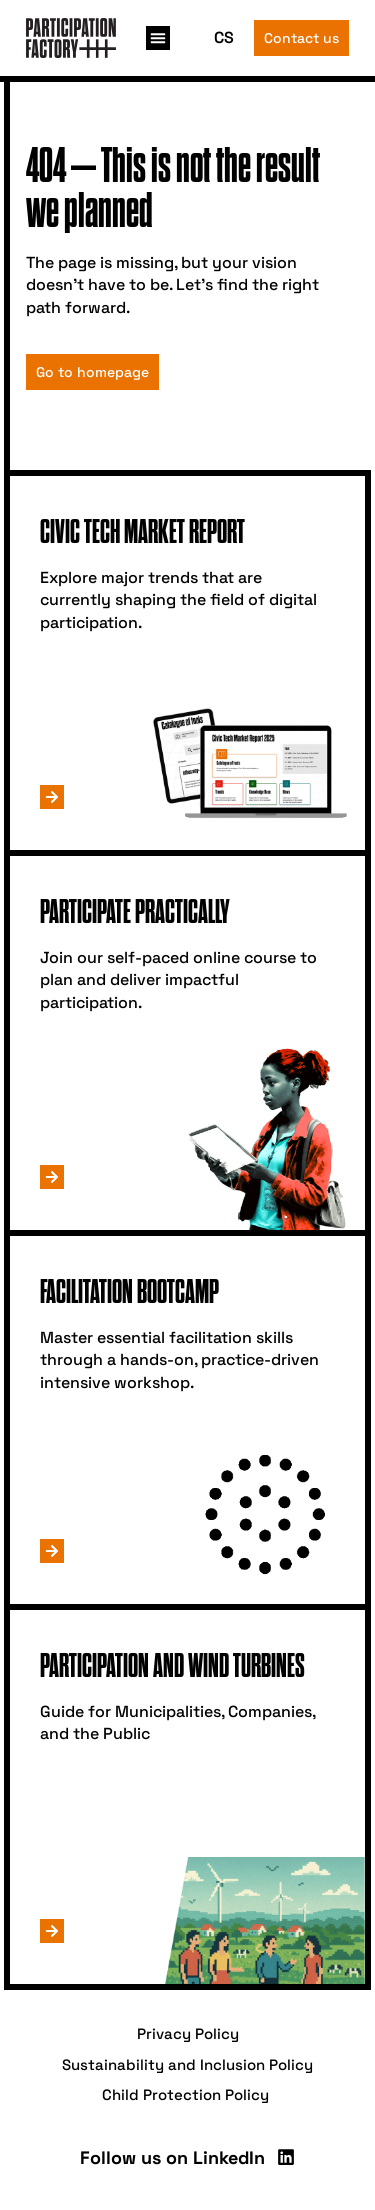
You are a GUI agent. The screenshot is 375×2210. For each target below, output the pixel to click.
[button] (158, 38)
